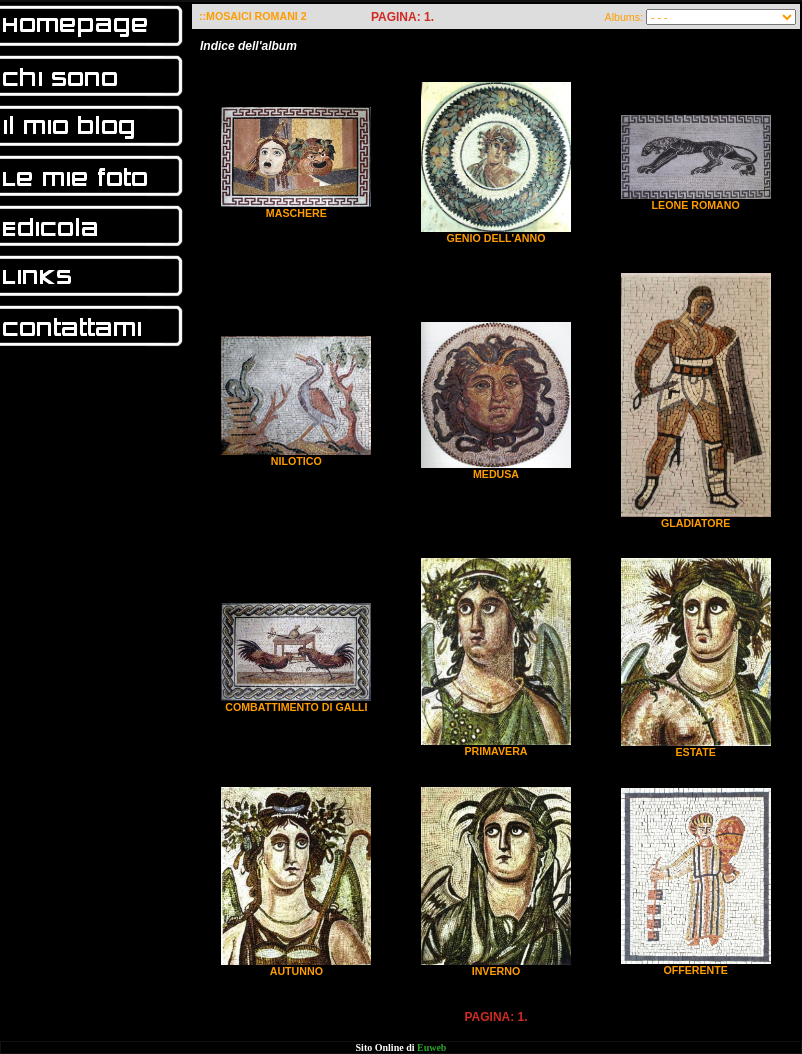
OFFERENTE (695, 970)
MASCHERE (296, 213)
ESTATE (695, 752)
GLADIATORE (695, 523)
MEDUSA (496, 474)
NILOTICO (296, 461)
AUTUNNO (296, 971)
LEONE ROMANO (696, 205)
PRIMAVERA (495, 751)
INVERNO (496, 971)
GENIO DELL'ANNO (495, 238)
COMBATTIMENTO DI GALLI (296, 707)
